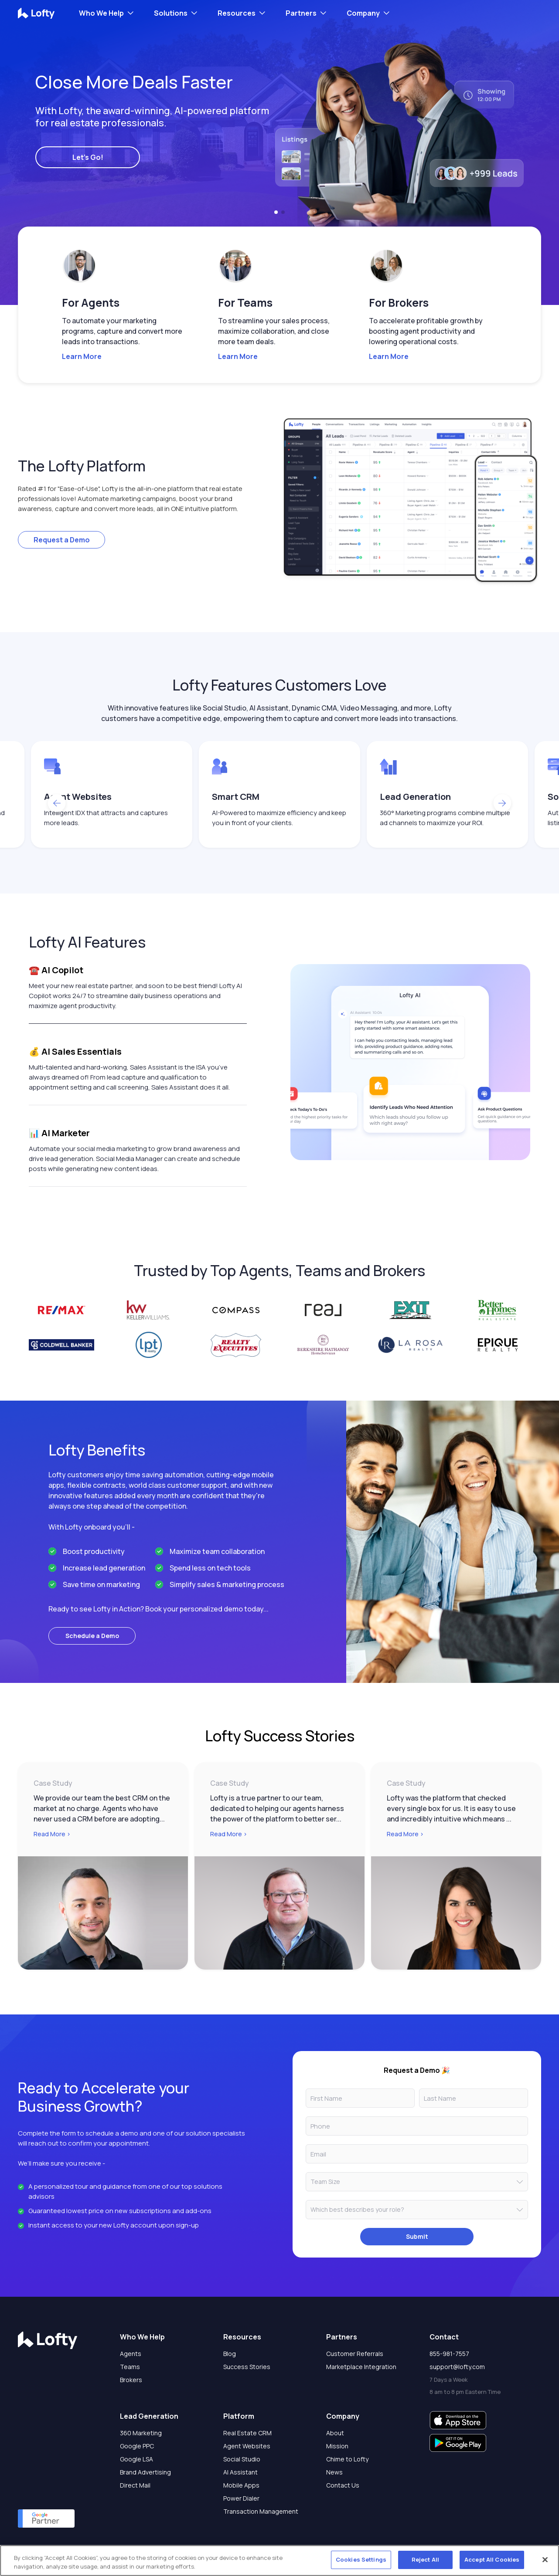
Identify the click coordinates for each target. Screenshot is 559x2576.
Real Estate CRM (247, 2433)
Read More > (52, 1834)
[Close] (545, 2559)
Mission (337, 2446)
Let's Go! (87, 157)
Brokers (131, 2380)
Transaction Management (260, 2511)
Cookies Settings (361, 2559)
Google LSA (136, 2459)
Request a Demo (62, 540)
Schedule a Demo (92, 1636)
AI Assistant (240, 2472)
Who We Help (101, 13)
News (334, 2472)
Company (363, 13)
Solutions (170, 13)
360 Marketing (141, 2433)
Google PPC (137, 2446)
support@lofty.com (457, 2367)
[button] (276, 212)
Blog (229, 2353)
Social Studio (241, 2459)
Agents (130, 2353)
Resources (237, 13)
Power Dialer (241, 2498)
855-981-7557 (449, 2353)
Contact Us (342, 2485)
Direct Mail (135, 2485)
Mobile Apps (241, 2485)
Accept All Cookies (491, 2559)
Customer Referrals (354, 2353)
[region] (279, 2560)
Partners (301, 13)
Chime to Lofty (347, 2459)
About (335, 2433)
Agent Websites (246, 2446)
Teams (130, 2367)
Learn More (82, 356)
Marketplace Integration (361, 2367)
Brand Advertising (145, 2472)
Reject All (425, 2559)
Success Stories (246, 2367)
